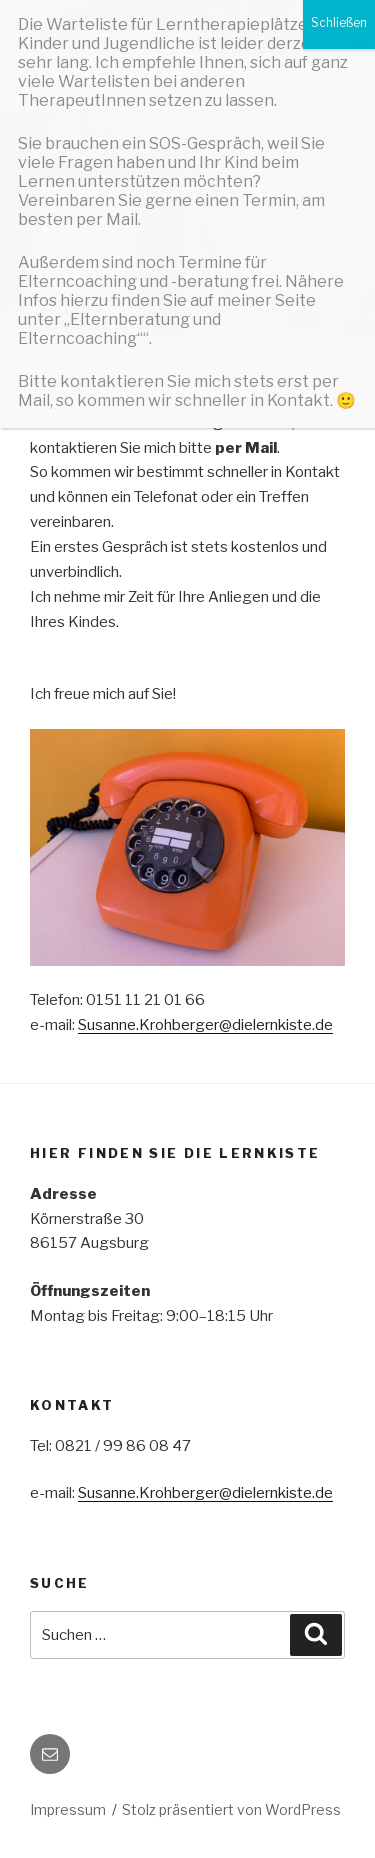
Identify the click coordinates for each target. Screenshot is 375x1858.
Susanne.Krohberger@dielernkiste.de (205, 1025)
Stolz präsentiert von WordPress (231, 1809)
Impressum (68, 1809)
